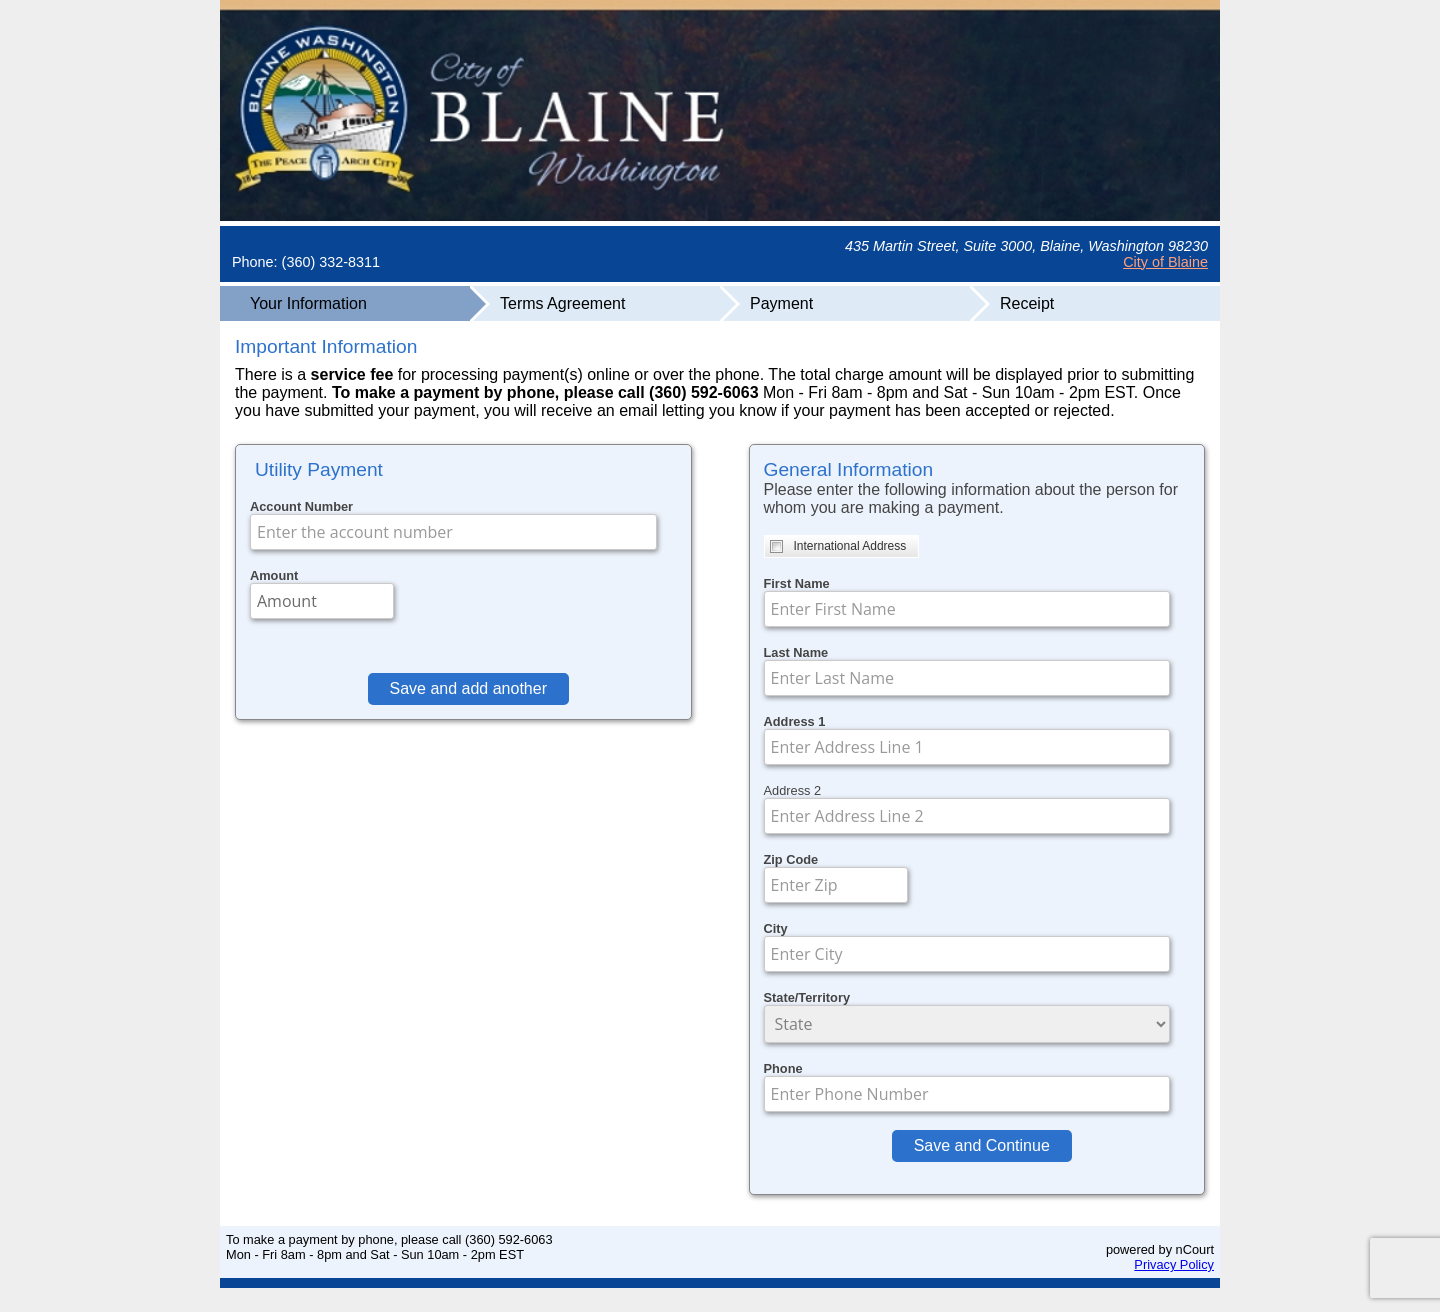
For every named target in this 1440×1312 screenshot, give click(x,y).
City (776, 928)
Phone (783, 1068)
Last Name (796, 652)
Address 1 (795, 721)
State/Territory (807, 997)
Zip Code (791, 859)
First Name (797, 583)
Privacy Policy (1174, 1264)
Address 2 (793, 790)
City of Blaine (1165, 262)
